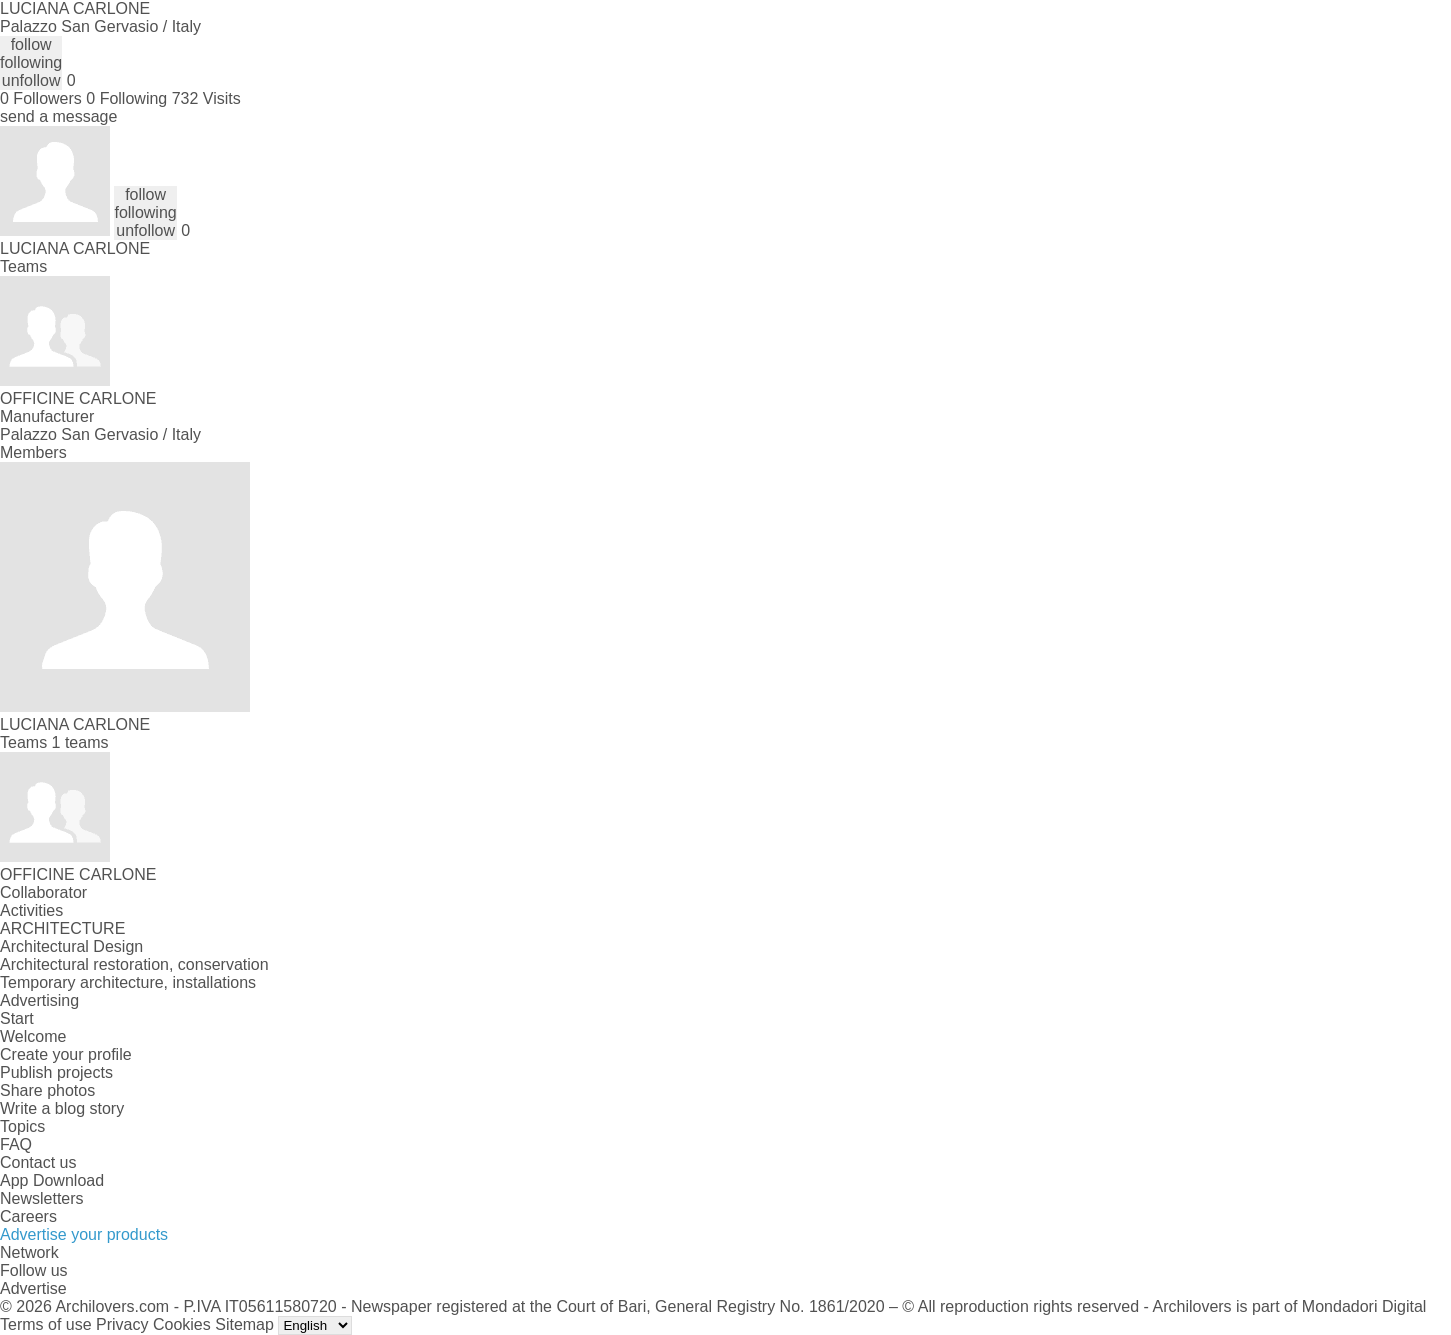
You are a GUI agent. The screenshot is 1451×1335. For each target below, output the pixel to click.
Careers (28, 1216)
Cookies (182, 1324)
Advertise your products (84, 1234)
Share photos (47, 1090)
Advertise (33, 1288)
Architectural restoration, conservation (134, 964)
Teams (23, 266)
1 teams (80, 742)
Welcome (33, 1036)
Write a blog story (62, 1108)
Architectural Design (71, 946)
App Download (52, 1180)
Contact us (38, 1162)
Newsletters (42, 1198)
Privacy (122, 1324)
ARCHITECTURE (62, 928)
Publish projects (56, 1072)
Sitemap (244, 1324)
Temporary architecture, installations (128, 982)
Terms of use (46, 1324)
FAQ (16, 1144)
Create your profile (66, 1054)
